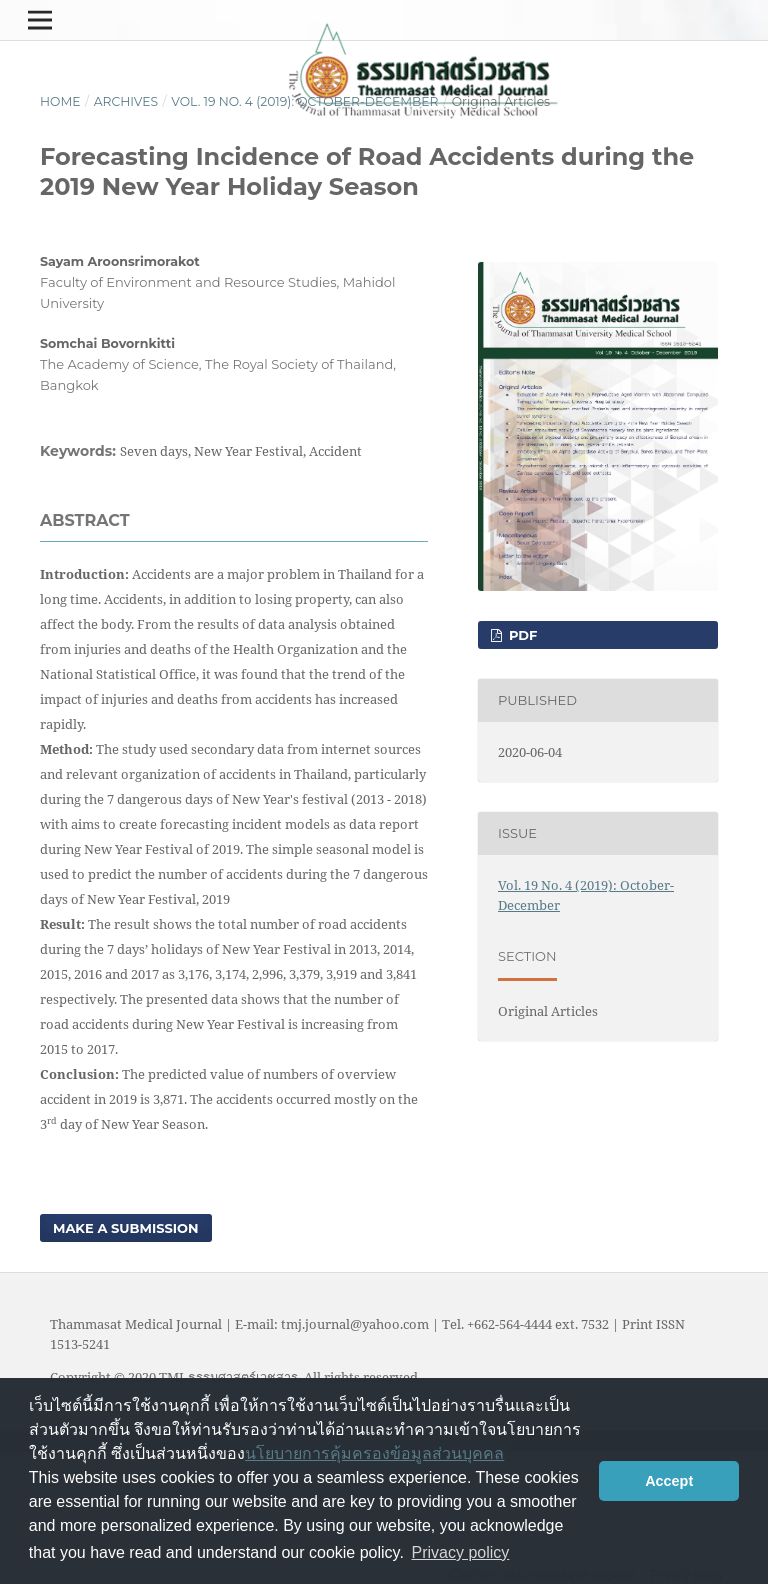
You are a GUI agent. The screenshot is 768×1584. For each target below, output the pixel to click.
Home (60, 101)
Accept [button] (669, 1481)
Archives (126, 101)
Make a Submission (126, 1228)
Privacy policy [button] (461, 1552)
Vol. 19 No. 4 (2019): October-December (304, 101)
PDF (521, 635)
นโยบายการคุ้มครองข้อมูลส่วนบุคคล (374, 1453)
